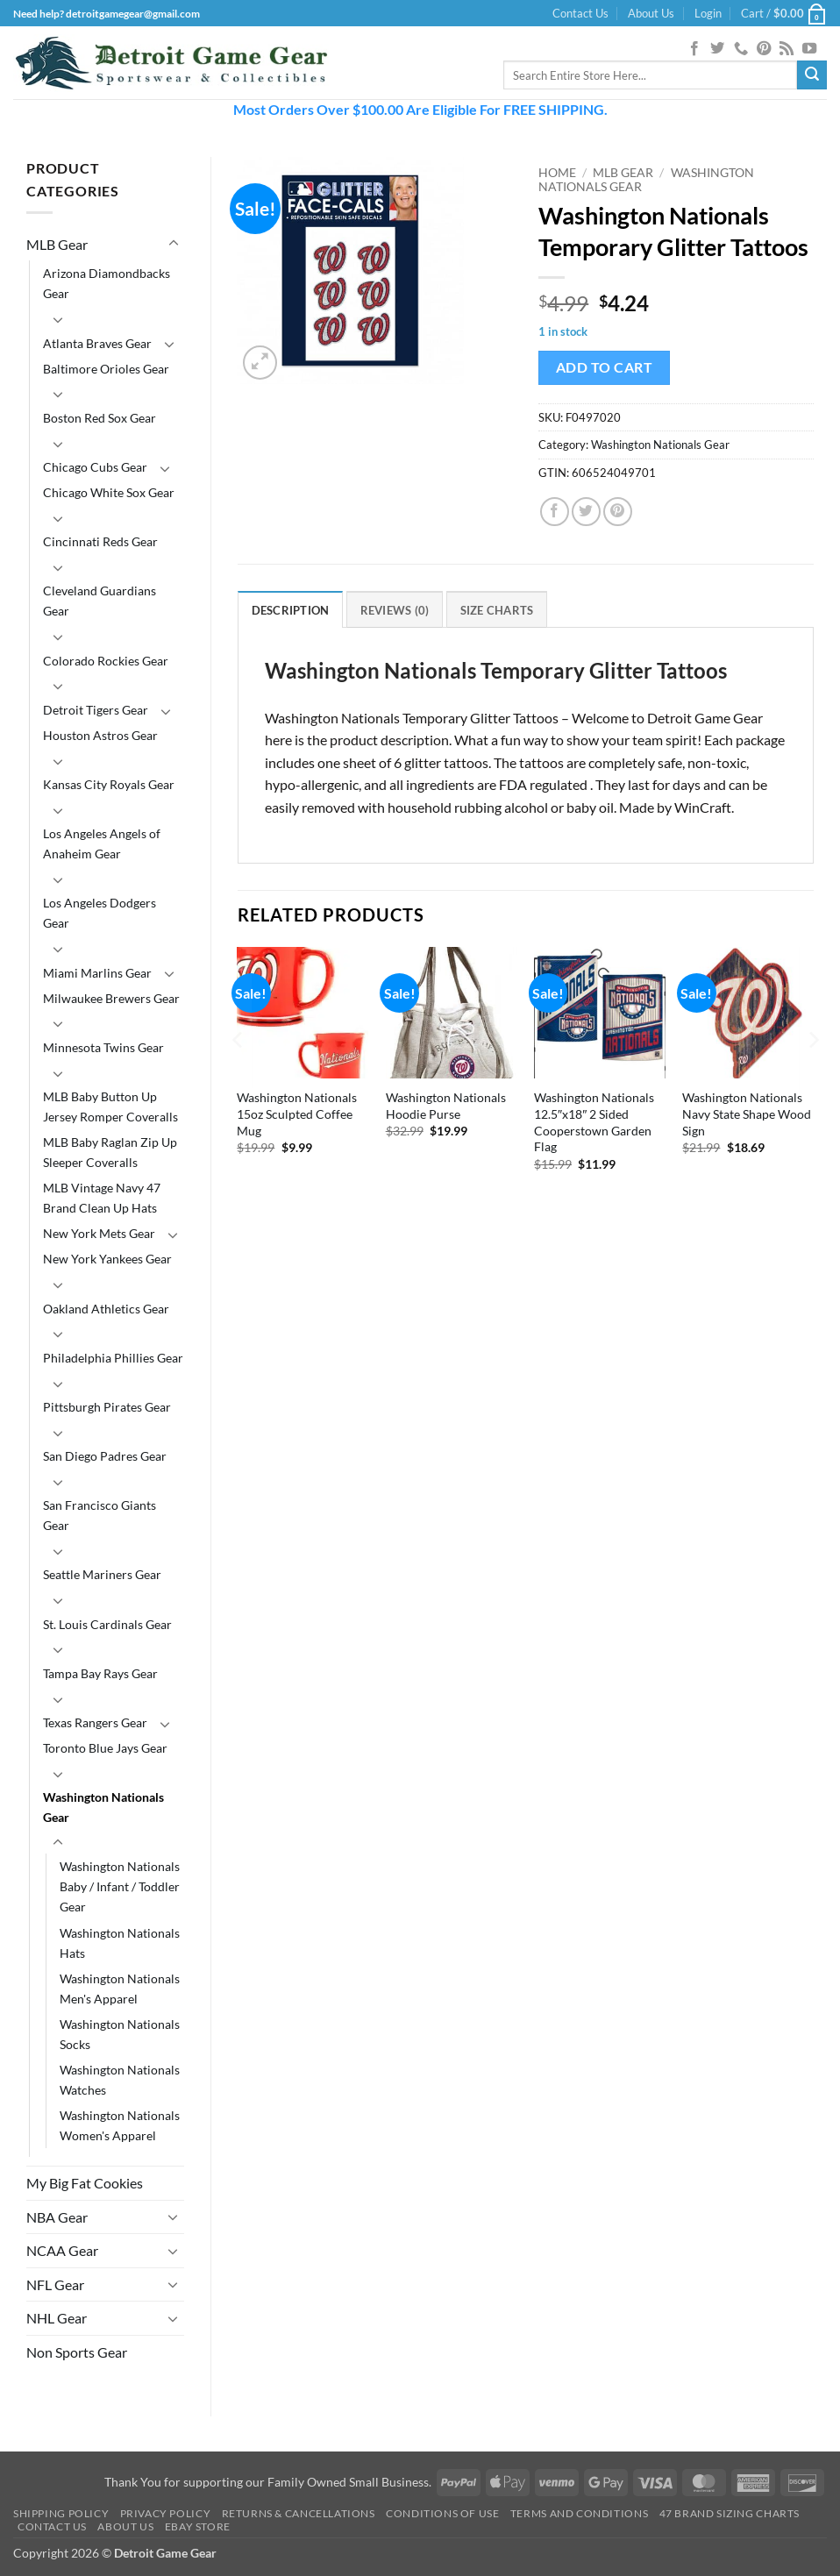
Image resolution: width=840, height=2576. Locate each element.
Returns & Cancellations (298, 2513)
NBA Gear (57, 2217)
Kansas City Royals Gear (108, 784)
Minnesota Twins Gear (103, 1047)
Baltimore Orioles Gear (106, 368)
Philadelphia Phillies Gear (113, 1357)
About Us (651, 13)
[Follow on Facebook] (694, 49)
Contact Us (580, 13)
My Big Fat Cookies (84, 2182)
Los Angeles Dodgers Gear (99, 912)
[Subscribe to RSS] (786, 49)
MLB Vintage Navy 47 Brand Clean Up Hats (101, 1197)
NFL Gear (55, 2284)
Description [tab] (291, 610)
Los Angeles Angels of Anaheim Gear (101, 843)
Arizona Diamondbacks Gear (106, 283)
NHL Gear (56, 2317)
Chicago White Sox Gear (108, 492)
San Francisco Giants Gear (99, 1515)
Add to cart (604, 367)
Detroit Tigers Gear (95, 709)
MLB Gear (57, 244)
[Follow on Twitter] (717, 49)
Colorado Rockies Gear (105, 660)
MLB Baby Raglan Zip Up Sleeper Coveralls (110, 1152)
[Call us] (741, 49)
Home (557, 173)
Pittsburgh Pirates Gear (107, 1406)
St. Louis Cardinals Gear (107, 1624)
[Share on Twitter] (586, 511)
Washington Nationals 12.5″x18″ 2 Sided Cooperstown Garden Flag (594, 1122)
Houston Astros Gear (100, 735)
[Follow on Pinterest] (764, 49)
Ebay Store (198, 2526)
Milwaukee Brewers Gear (111, 998)
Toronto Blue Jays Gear (105, 1747)
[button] (708, 13)
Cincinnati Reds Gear (100, 541)
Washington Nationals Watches (120, 2079)
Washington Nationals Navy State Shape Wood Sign (746, 1113)
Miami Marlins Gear (97, 972)
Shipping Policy (61, 2513)
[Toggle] (173, 243)
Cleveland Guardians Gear (99, 600)
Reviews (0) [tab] (395, 610)
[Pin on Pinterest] (617, 511)
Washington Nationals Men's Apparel (120, 1988)
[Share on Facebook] (554, 511)
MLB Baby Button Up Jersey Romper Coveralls (110, 1106)
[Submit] (812, 75)
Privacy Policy (165, 2513)
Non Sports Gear (76, 2352)
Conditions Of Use (442, 2513)
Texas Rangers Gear (95, 1722)
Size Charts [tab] (497, 610)
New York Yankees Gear (107, 1258)
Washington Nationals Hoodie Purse (446, 1105)
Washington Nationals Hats (120, 1942)
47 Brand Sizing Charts (729, 2513)
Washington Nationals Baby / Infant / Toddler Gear (120, 1886)
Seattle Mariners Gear (102, 1574)
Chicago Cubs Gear (95, 466)
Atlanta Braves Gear (97, 343)
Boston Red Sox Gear (99, 417)
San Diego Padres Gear (105, 1455)
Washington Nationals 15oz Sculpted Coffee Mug (297, 1113)
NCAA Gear (62, 2250)
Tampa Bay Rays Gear (100, 1673)
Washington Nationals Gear (103, 1807)
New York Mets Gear (99, 1233)
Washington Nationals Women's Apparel (120, 2125)
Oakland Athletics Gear (106, 1308)
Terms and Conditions (579, 2513)
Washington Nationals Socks (120, 2034)
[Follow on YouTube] (809, 49)
